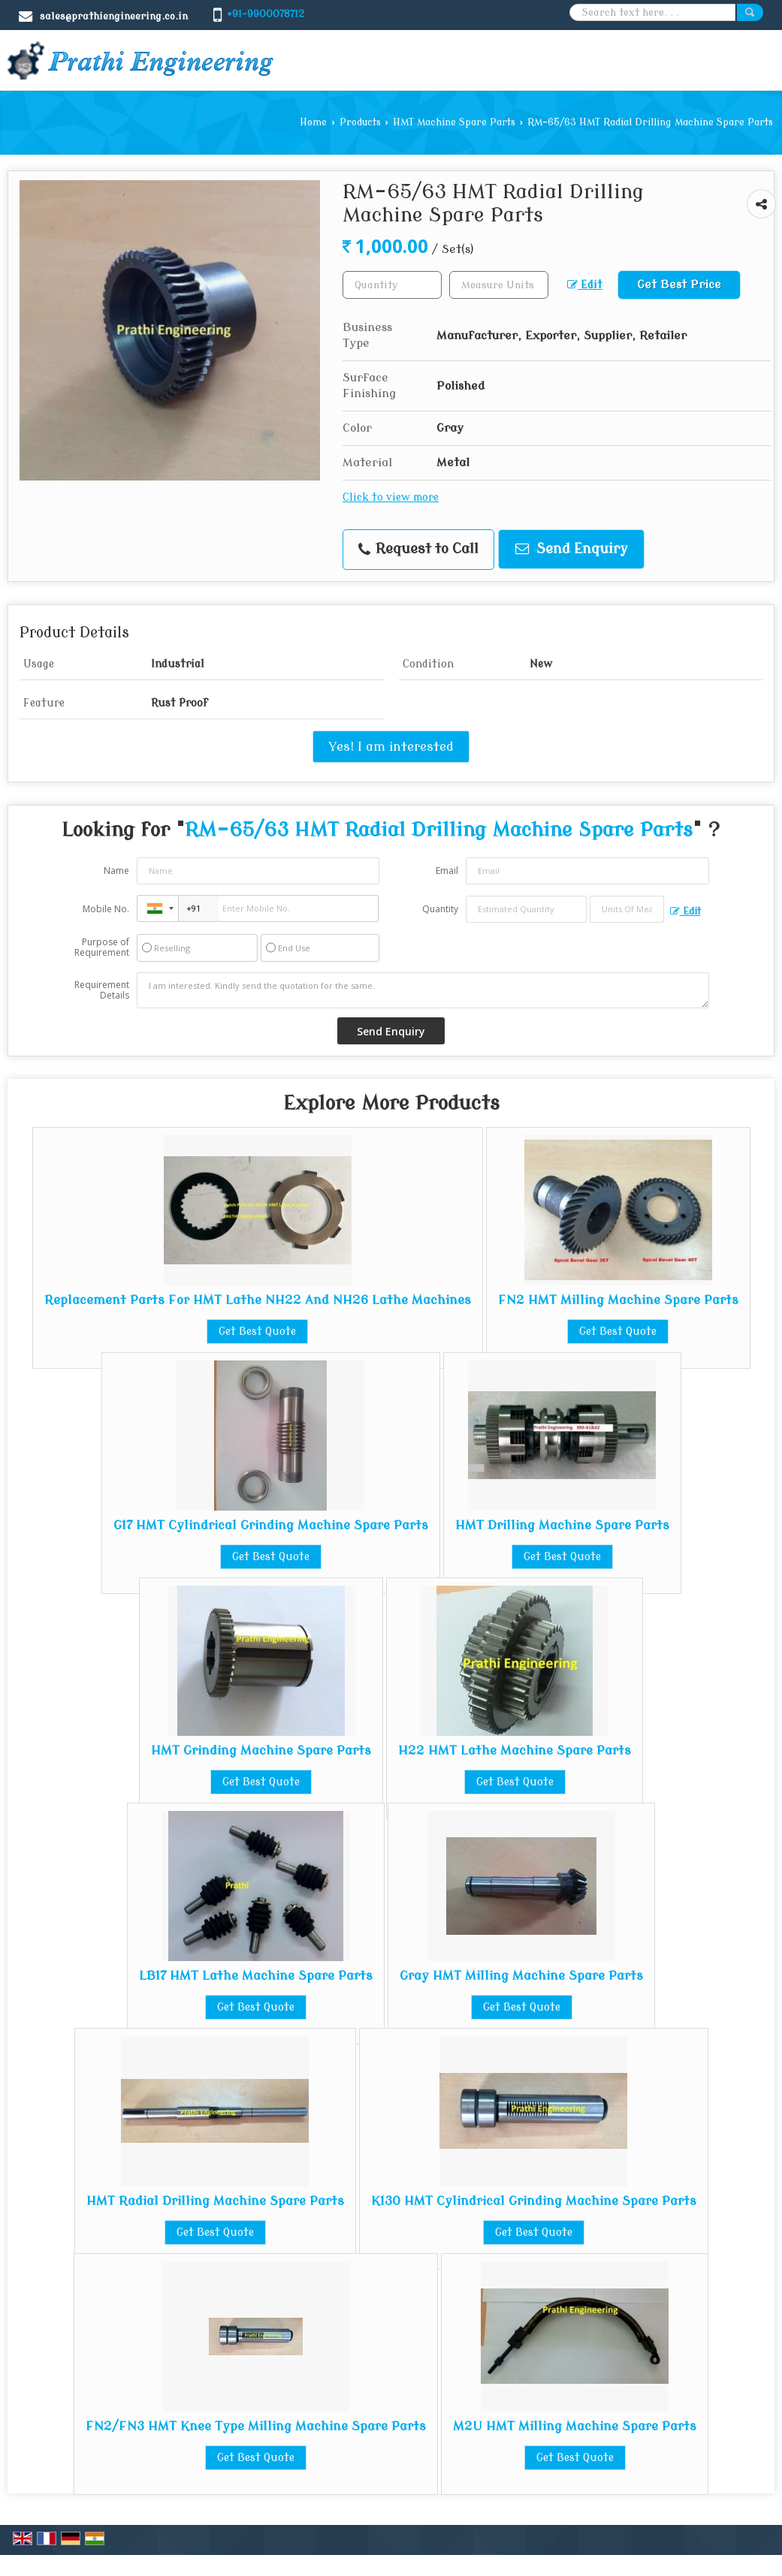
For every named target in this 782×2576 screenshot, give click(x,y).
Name (116, 870)
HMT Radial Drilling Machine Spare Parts (215, 2201)
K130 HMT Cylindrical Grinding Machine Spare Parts (533, 2201)
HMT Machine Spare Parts (454, 122)
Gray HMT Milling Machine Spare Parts (521, 1976)
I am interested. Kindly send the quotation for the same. (422, 990)
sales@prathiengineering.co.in (114, 16)
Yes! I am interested (391, 747)
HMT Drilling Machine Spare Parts (562, 1525)
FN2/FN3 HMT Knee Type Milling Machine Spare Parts (256, 2426)
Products (360, 122)
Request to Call (418, 549)
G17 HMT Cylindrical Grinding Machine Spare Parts (270, 1525)
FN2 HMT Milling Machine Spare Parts (618, 1300)
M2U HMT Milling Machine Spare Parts (574, 2426)
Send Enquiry (571, 549)
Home (313, 122)
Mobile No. (106, 908)
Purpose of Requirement (101, 947)
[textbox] (498, 285)
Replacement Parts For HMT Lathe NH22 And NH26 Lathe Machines (257, 1300)
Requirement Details (101, 990)
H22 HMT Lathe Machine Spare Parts (514, 1750)
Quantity (440, 908)
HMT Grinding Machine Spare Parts (261, 1750)
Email (447, 870)
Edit (584, 285)
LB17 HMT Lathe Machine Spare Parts (256, 1976)
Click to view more (391, 497)
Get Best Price (679, 284)
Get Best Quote (257, 1331)
